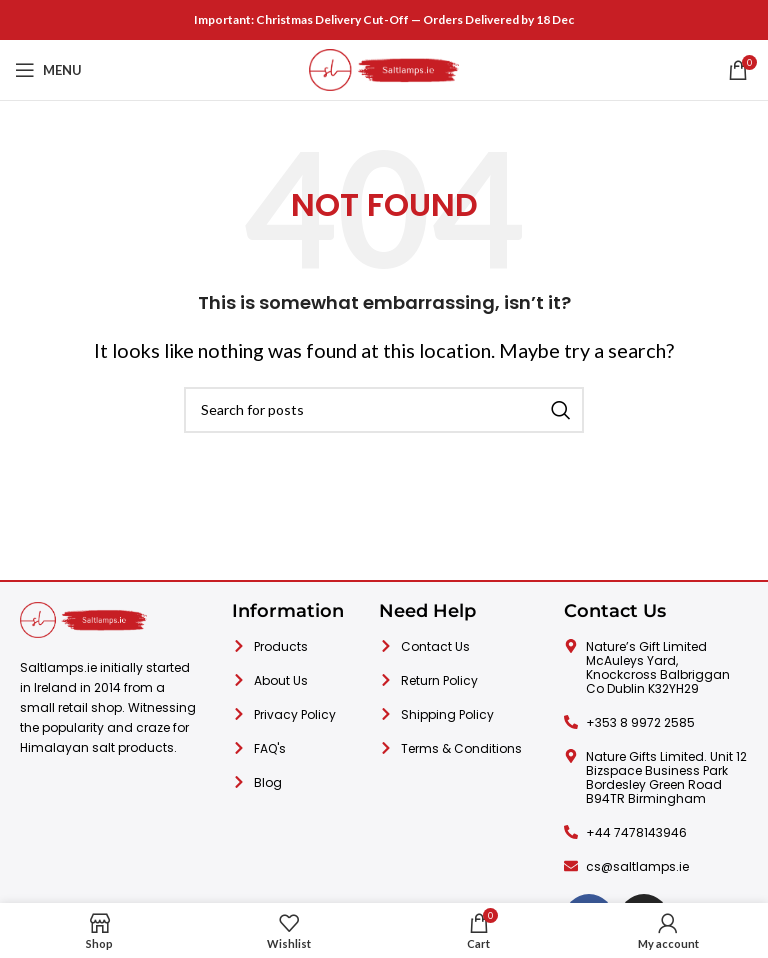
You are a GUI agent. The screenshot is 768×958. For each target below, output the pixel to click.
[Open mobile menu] (48, 70)
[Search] (384, 410)
